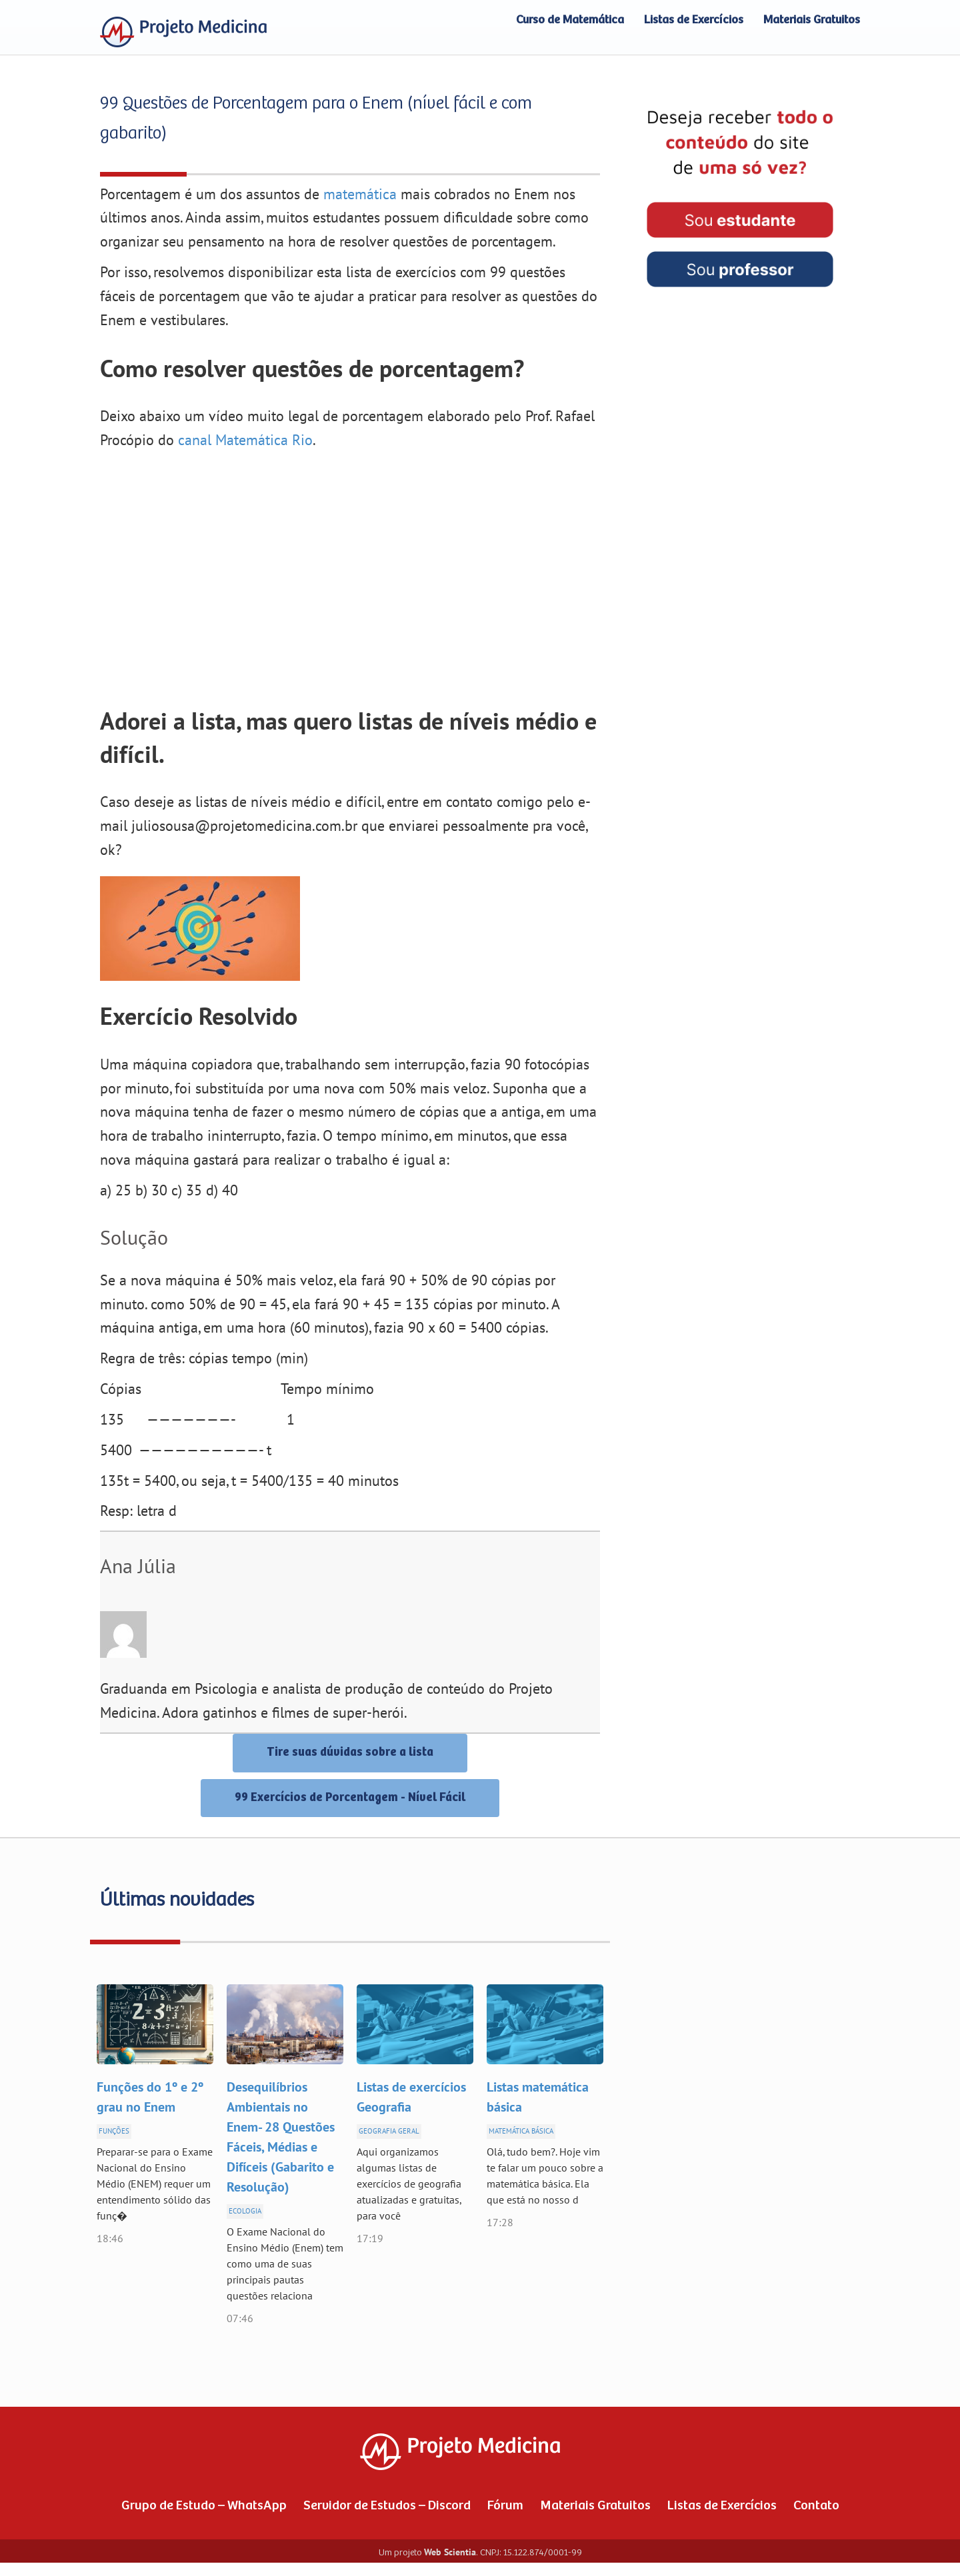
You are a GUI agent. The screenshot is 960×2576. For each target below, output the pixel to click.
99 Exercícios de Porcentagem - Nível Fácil (350, 1797)
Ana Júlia (138, 1567)
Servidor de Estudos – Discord (387, 2505)
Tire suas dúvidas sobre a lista (350, 1752)
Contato (816, 2505)
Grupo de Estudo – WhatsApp (204, 2505)
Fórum (505, 2505)
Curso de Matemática (570, 20)
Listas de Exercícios (693, 20)
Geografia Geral (389, 2131)
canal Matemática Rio (245, 440)
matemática (360, 194)
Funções (114, 2131)
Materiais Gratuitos (811, 20)
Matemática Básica (521, 2131)
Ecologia (245, 2211)
